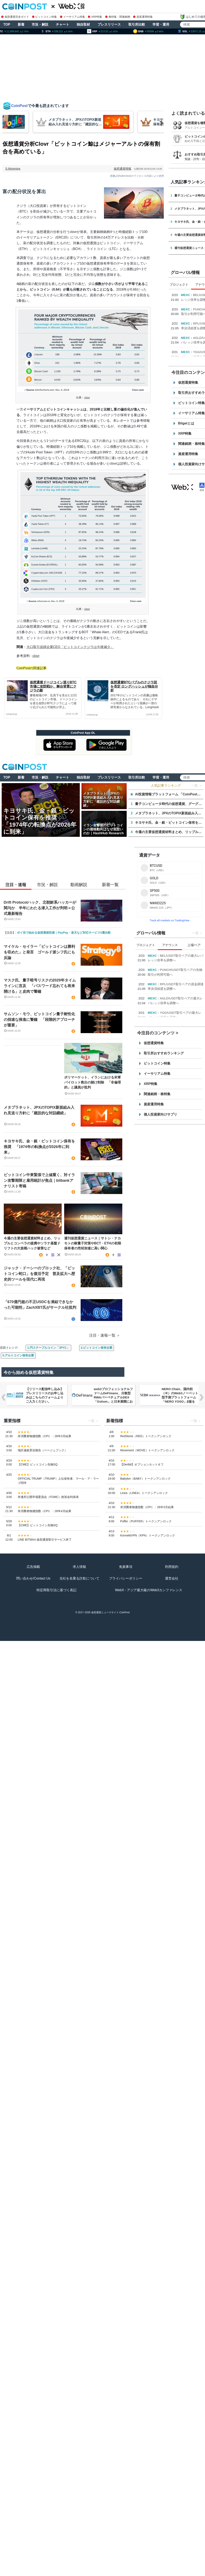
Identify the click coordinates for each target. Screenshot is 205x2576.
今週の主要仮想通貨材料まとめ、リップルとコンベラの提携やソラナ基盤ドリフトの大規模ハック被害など (32, 1243)
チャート (62, 24)
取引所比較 (136, 24)
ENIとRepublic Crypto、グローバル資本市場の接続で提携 (174, 960)
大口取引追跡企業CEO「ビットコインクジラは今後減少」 (70, 647)
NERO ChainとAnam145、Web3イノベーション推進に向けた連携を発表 (45, 1393)
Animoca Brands (160, 1012)
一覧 (195, 933)
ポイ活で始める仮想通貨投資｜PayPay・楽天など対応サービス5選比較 (64, 932)
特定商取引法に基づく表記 (56, 1590)
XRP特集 (95, 16)
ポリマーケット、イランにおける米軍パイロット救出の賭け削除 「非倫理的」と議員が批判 (92, 1082)
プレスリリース (109, 24)
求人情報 (79, 1566)
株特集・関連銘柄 (117, 16)
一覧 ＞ (196, 785)
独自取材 (83, 24)
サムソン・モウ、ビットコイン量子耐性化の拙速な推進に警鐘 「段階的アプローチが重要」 (39, 1019)
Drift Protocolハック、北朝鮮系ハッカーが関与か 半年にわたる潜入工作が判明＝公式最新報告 (40, 908)
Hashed (186, 333)
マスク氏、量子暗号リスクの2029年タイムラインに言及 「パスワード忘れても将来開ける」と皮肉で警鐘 (40, 986)
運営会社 (171, 1578)
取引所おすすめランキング (164, 1053)
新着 (21, 24)
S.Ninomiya (12, 168)
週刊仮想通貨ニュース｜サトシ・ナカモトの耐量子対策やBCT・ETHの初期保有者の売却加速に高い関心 (92, 1243)
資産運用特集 (143, 16)
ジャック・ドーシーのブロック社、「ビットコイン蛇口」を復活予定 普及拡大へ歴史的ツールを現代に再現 (39, 1273)
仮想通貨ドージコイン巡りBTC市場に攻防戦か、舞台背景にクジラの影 (53, 686)
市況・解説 (40, 24)
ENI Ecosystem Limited (165, 955)
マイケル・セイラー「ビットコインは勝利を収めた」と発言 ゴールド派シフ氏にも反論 (39, 952)
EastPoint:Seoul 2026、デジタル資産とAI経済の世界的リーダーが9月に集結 (175, 998)
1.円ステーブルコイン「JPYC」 (48, 1347)
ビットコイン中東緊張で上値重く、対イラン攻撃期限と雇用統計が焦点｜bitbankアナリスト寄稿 (39, 1180)
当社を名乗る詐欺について (79, 1578)
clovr (87, 397)
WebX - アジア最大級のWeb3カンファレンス (148, 1590)
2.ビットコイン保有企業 (96, 1347)
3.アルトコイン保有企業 (18, 1355)
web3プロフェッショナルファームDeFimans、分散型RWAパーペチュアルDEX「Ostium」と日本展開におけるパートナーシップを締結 (181, 1399)
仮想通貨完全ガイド (15, 16)
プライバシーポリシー (125, 1578)
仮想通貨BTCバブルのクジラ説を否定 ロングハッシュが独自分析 (134, 686)
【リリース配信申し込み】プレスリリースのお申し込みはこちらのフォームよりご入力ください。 (112, 1395)
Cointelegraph (191, 314)
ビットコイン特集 (44, 16)
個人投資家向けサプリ (160, 1114)
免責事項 (125, 1566)
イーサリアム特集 (72, 16)
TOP (6, 24)
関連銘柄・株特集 (157, 1094)
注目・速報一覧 (102, 1335)
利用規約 (171, 1566)
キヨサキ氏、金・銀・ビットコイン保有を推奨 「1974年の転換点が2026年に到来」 (39, 1146)
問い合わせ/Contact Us (33, 1578)
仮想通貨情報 (122, 168)
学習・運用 (160, 24)
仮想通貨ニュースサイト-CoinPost (110, 1612)
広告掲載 (33, 1566)
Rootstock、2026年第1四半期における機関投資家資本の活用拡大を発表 (176, 979)
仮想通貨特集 (154, 1043)
